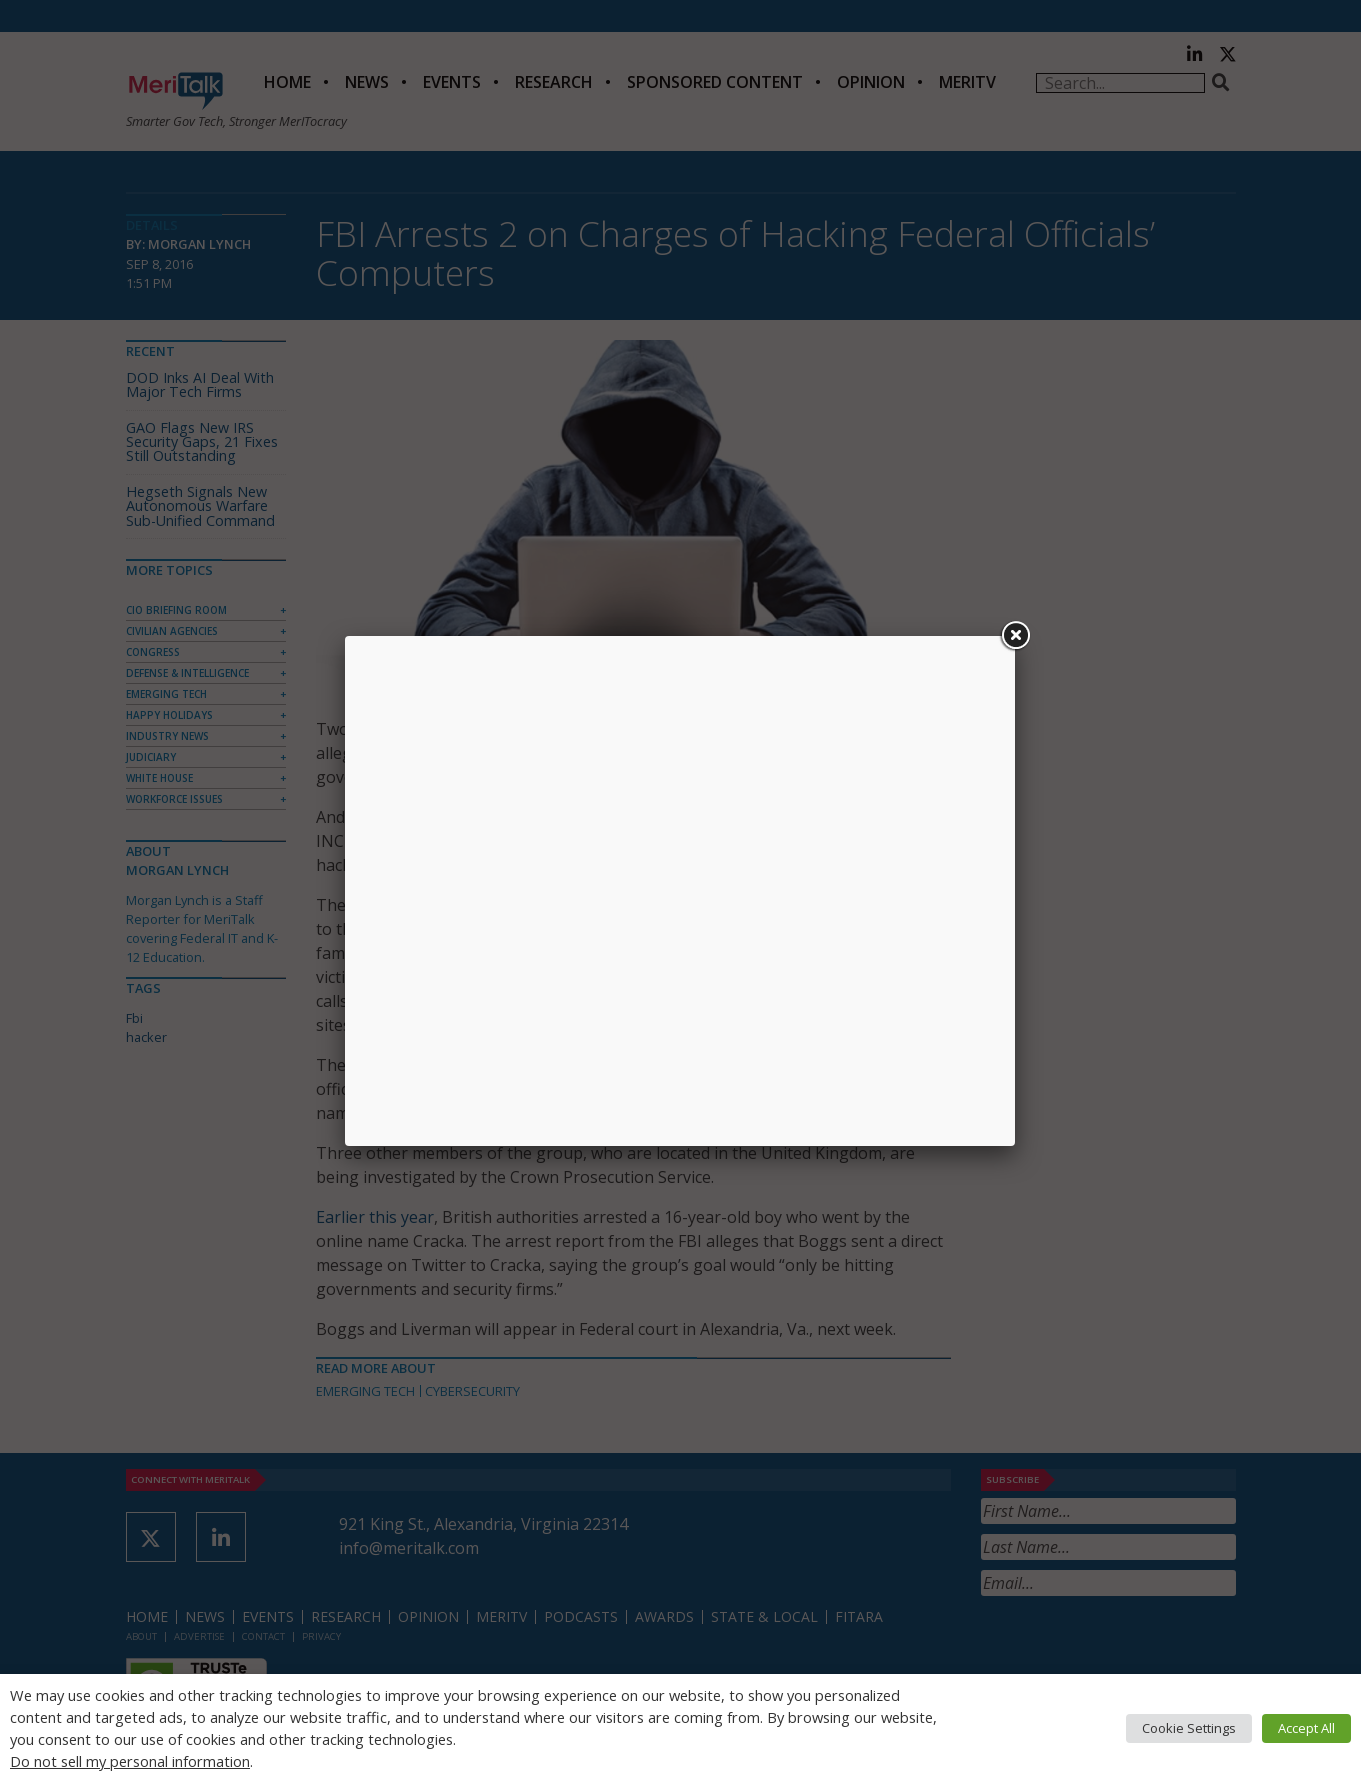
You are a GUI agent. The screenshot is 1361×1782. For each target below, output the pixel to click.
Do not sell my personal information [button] (130, 1761)
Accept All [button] (1306, 1728)
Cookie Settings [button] (1189, 1728)
